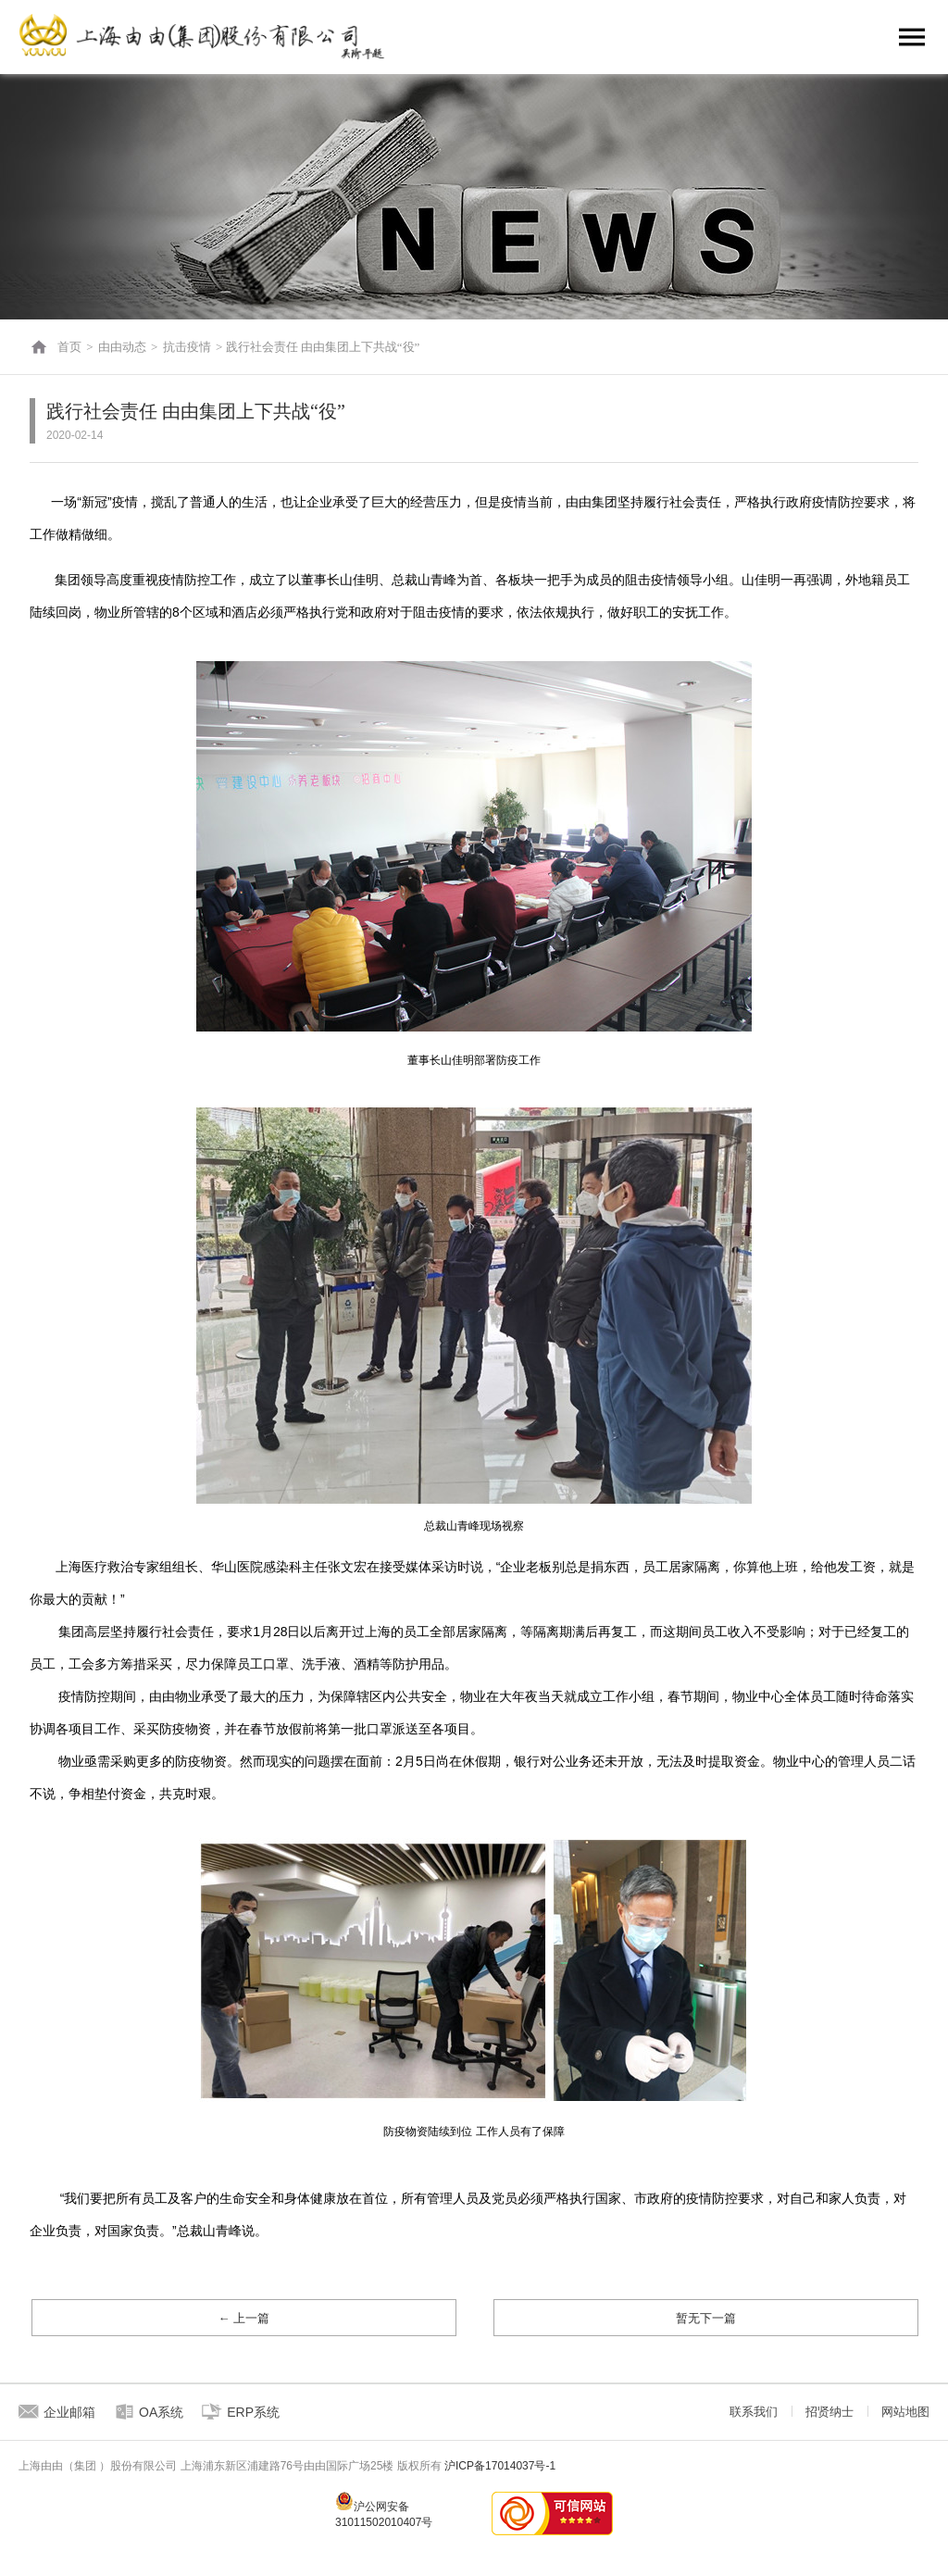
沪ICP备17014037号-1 (499, 2465)
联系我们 (754, 2412)
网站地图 (905, 2412)
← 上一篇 (243, 2318)
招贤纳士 (829, 2412)
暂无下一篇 (706, 2318)
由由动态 (122, 347)
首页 (69, 347)
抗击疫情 (187, 347)
